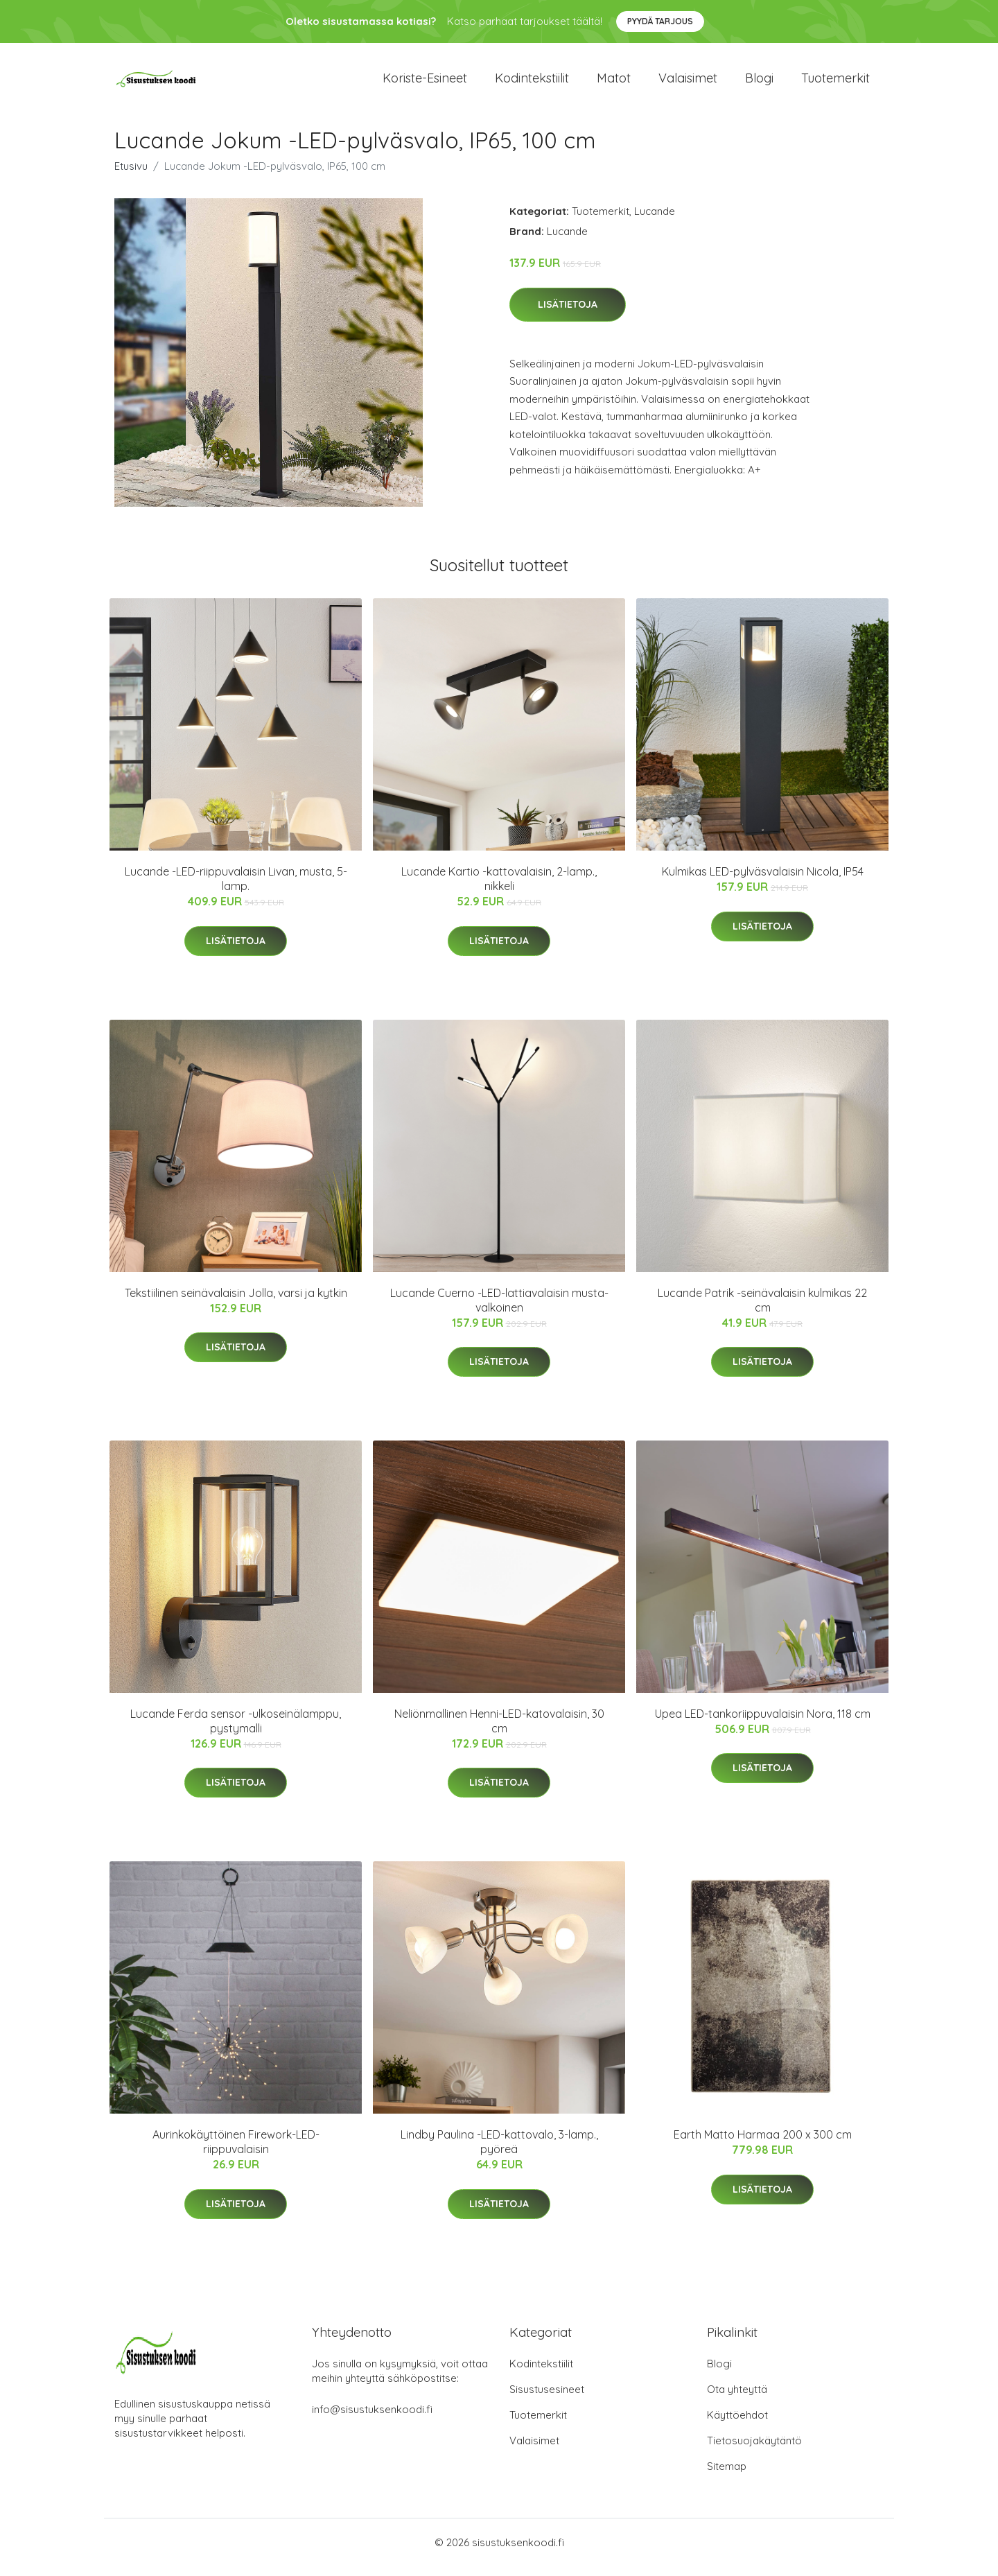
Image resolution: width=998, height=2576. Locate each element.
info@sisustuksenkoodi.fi (372, 2419)
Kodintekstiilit (532, 83)
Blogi (759, 83)
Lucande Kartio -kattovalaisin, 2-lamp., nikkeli (499, 888)
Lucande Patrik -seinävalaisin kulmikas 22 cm (762, 1310)
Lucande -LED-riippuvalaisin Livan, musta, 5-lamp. (236, 888)
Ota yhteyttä (737, 2398)
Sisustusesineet (546, 2398)
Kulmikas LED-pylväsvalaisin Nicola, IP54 (763, 881)
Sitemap (726, 2475)
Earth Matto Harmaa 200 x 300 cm (763, 2144)
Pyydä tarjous (660, 21)
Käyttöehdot (737, 2424)
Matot (614, 83)
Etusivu (131, 175)
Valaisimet (687, 83)
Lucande (654, 220)
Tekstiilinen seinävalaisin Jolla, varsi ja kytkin (236, 1302)
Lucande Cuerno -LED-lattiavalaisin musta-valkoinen (499, 1310)
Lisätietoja (567, 314)
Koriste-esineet (425, 83)
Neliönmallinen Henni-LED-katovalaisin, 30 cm (499, 1730)
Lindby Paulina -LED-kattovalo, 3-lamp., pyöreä (499, 2151)
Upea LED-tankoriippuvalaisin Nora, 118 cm (762, 1723)
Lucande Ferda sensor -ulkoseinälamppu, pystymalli (235, 1730)
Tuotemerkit (835, 83)
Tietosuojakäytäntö (754, 2450)
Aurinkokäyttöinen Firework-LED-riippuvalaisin (235, 2151)
